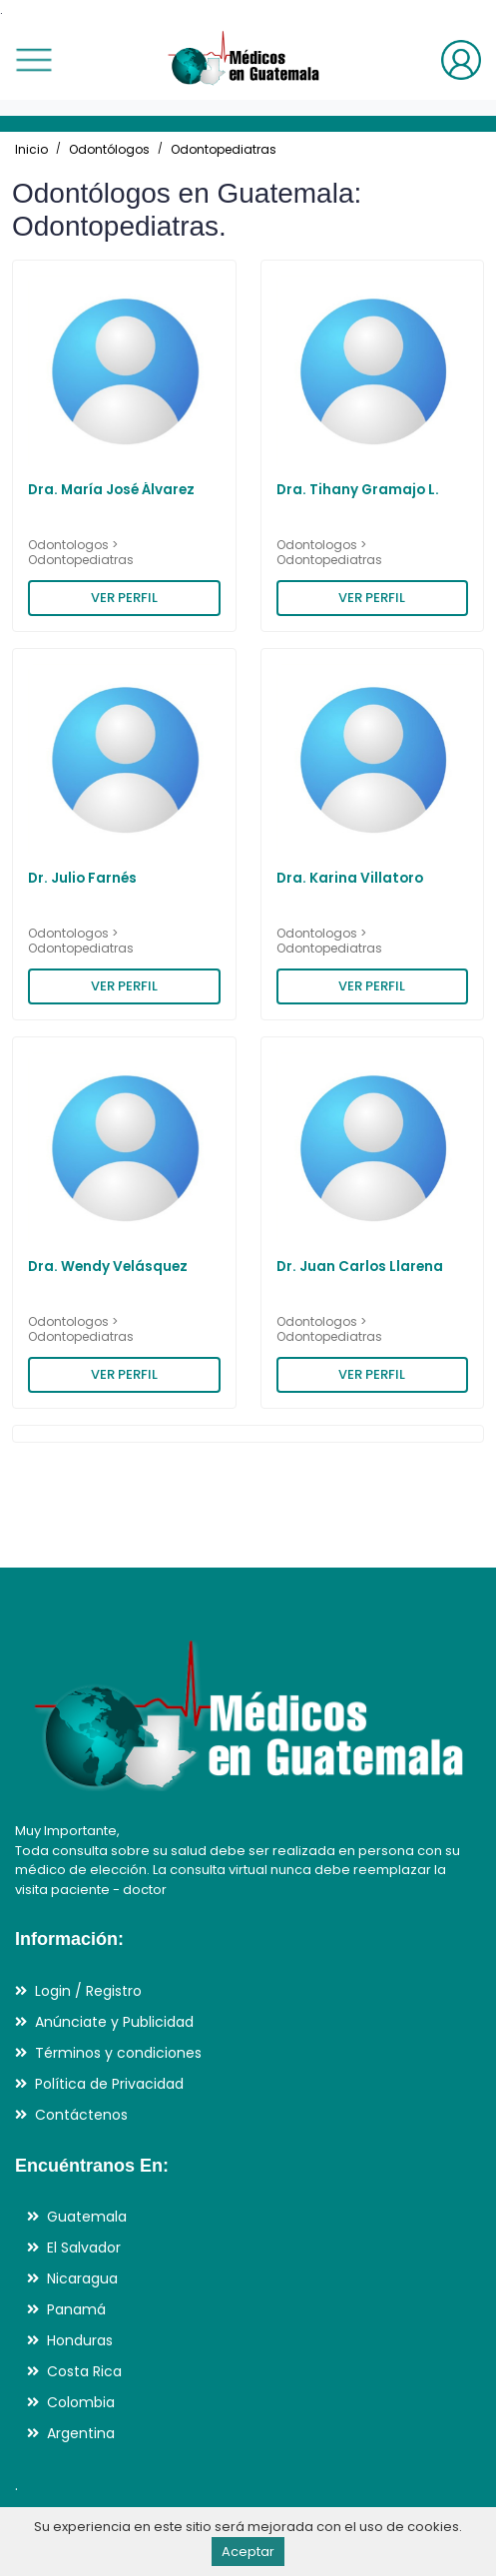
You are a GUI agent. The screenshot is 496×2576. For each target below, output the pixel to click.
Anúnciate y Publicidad (114, 2022)
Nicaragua (82, 2278)
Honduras (80, 2340)
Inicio (31, 149)
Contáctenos (81, 2115)
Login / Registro (88, 1991)
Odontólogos (109, 149)
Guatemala (87, 2217)
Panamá (76, 2309)
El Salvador (84, 2247)
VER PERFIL (124, 597)
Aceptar (248, 2551)
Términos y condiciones (118, 2053)
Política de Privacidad (109, 2084)
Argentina (81, 2433)
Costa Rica (84, 2371)
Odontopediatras (223, 149)
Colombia (81, 2402)
